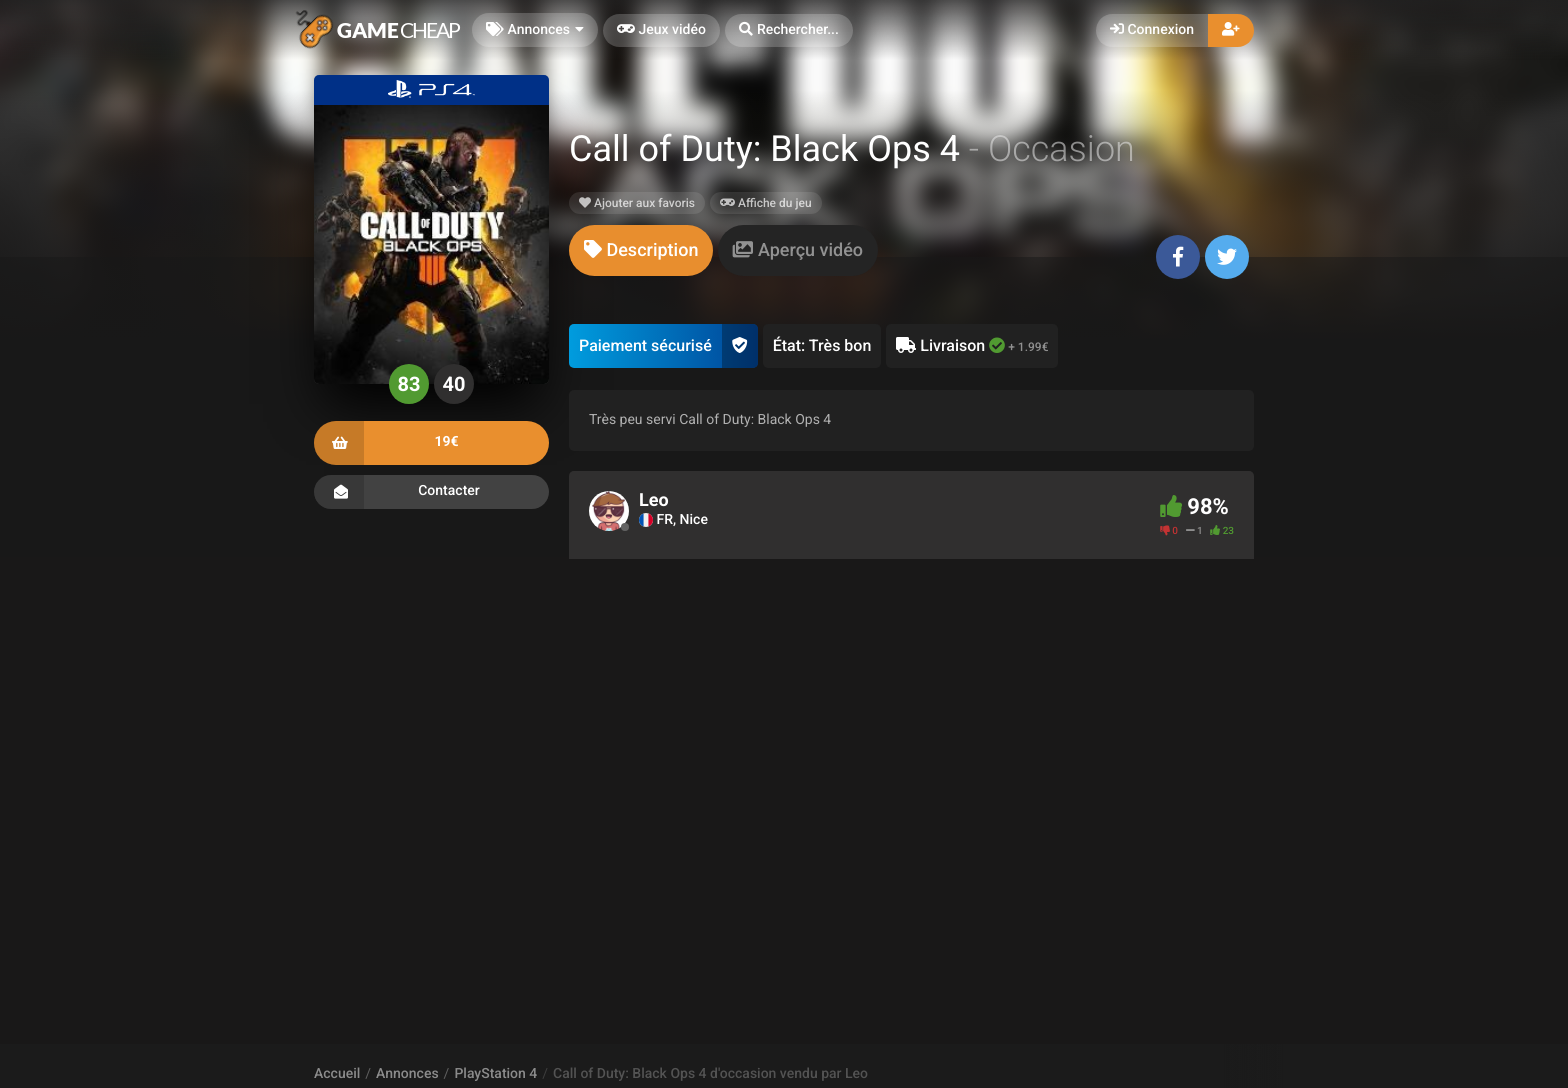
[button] (789, 30)
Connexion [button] (1152, 30)
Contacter (431, 492)
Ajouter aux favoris (637, 203)
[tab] (641, 250)
